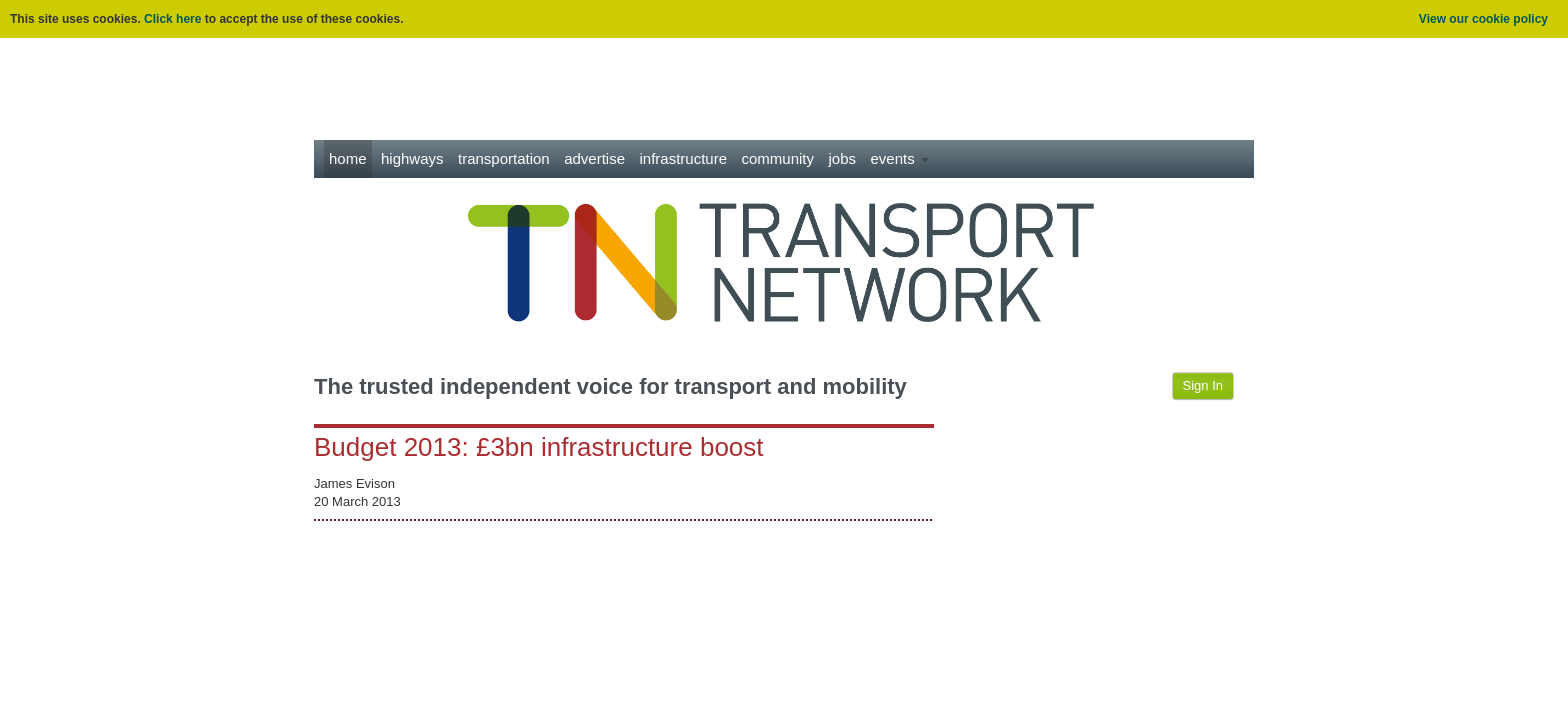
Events (899, 158)
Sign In (1203, 385)
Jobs (842, 158)
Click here (172, 19)
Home (348, 158)
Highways (412, 158)
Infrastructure (684, 158)
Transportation (504, 158)
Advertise (594, 158)
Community (778, 158)
